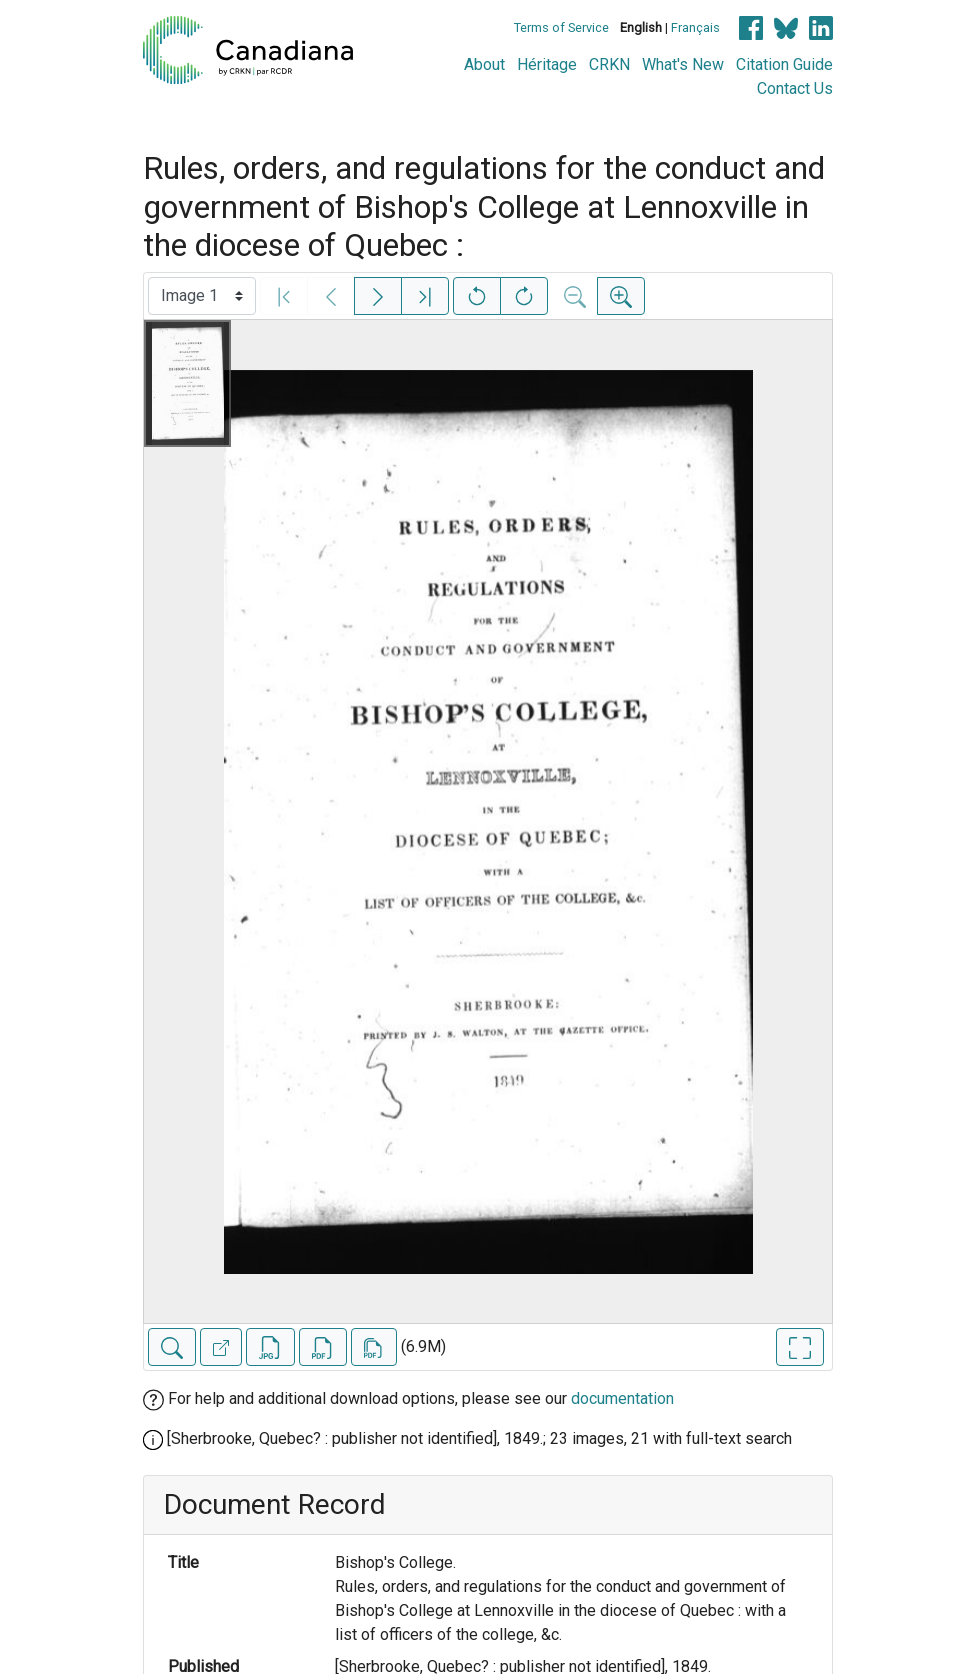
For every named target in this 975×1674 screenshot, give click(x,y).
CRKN (609, 64)
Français (695, 27)
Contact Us (795, 88)
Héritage (547, 64)
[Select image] (202, 296)
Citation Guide (784, 64)
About (484, 64)
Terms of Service (561, 27)
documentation (622, 1398)
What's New (683, 64)
